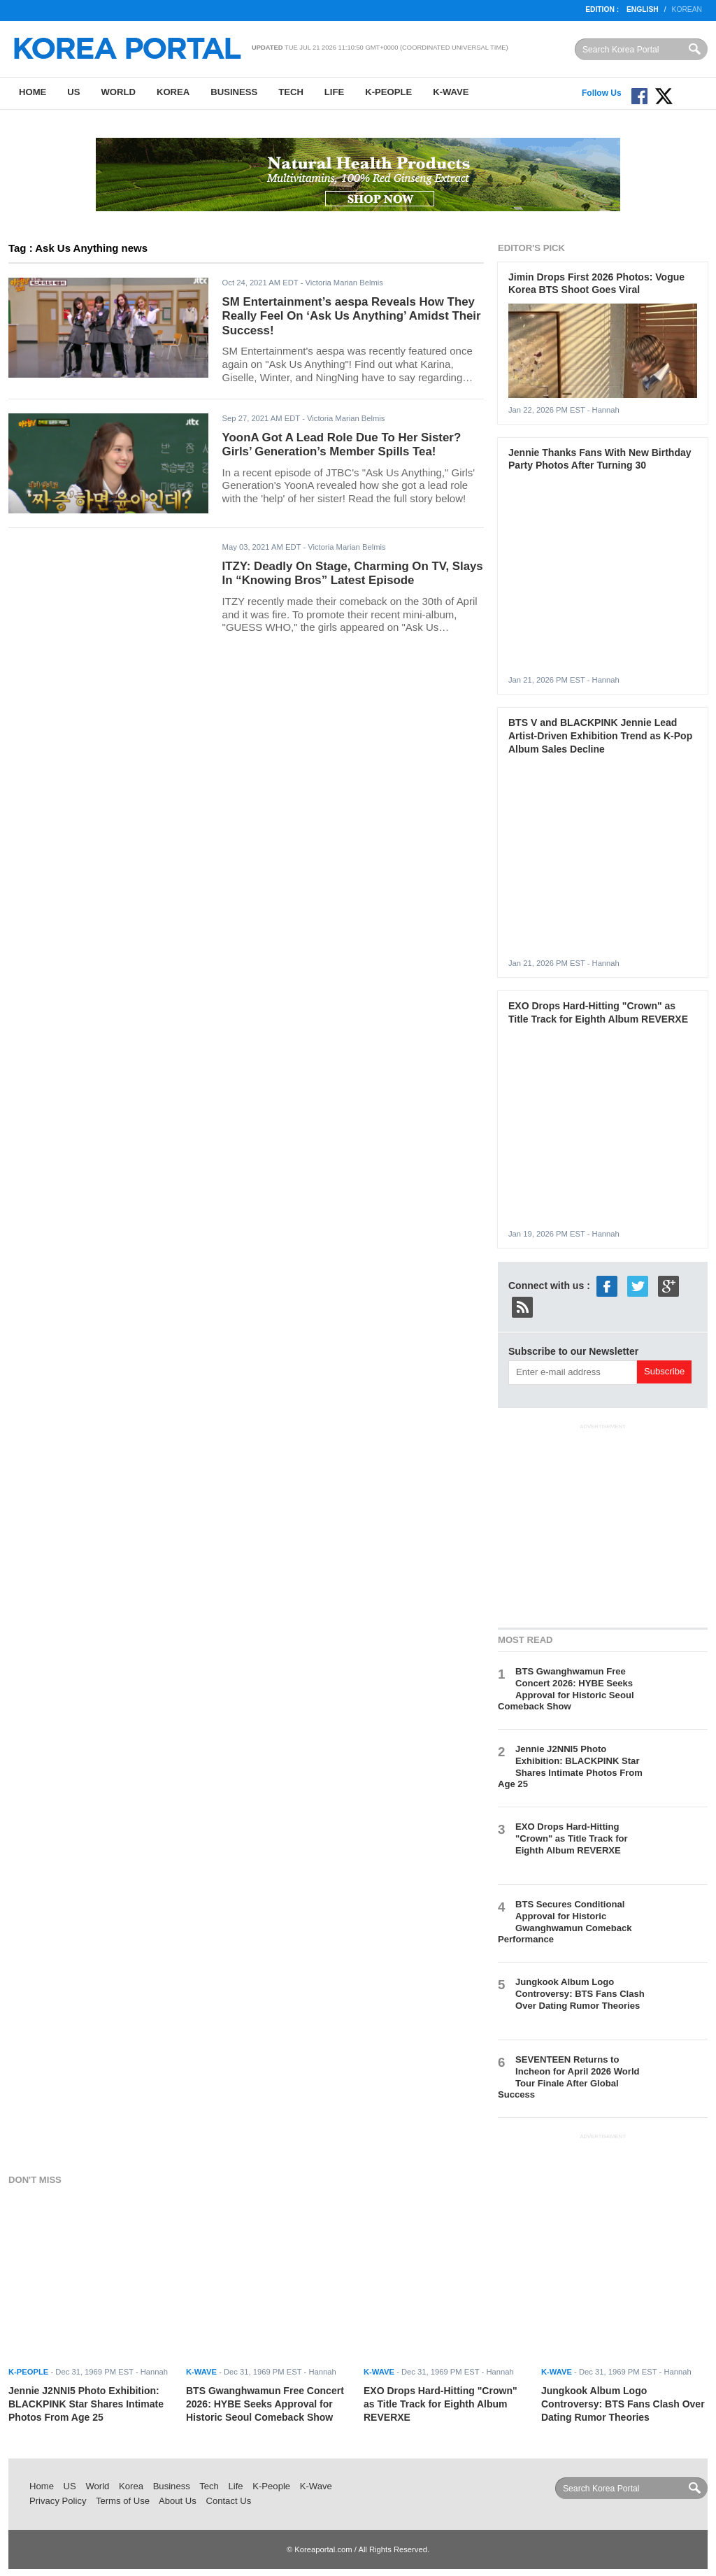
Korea (173, 92)
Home (32, 92)
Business (233, 92)
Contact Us (228, 2501)
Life (334, 92)
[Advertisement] (603, 1523)
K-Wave (450, 92)
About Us (177, 2501)
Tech (290, 92)
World (118, 92)
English (642, 9)
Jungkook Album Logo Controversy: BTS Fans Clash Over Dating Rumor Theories (580, 1994)
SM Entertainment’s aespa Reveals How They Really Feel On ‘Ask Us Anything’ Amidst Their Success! (351, 316)
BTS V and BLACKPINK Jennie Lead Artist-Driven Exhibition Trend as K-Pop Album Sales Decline (600, 735)
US (73, 92)
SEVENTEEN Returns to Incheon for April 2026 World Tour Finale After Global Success (569, 2077)
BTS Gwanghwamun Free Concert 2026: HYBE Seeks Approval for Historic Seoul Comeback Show (566, 1689)
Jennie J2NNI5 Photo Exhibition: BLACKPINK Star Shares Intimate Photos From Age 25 (570, 1767)
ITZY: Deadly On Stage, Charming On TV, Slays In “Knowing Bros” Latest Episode (352, 574)
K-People (388, 92)
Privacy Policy (58, 2501)
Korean (687, 9)
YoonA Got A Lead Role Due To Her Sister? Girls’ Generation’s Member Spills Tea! (341, 445)
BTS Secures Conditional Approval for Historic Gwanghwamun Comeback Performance (565, 1922)
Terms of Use (123, 2501)
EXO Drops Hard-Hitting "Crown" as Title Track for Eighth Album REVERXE (571, 1838)
